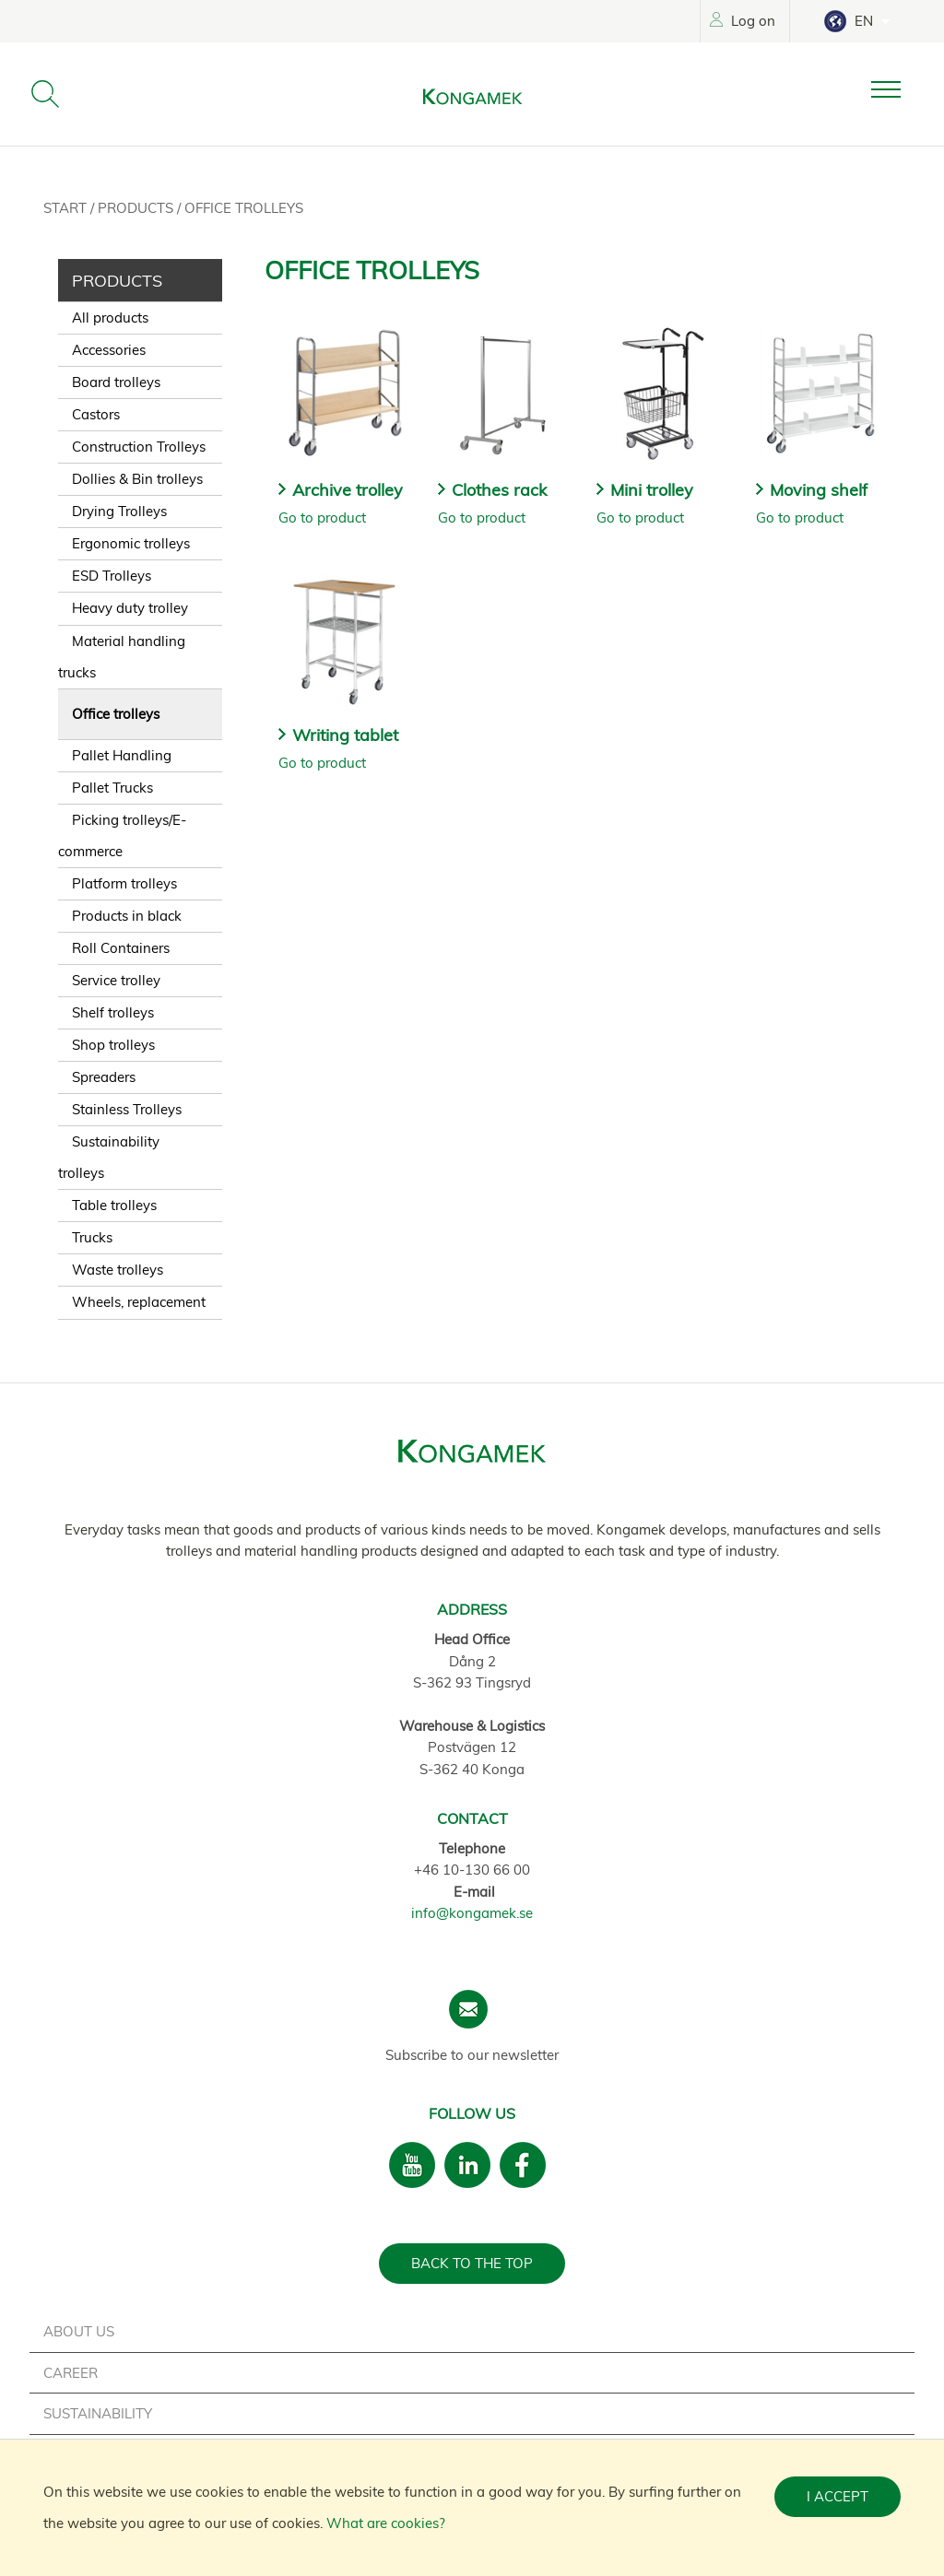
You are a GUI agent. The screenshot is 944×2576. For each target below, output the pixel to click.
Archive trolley (347, 489)
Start (66, 208)
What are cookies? (385, 2523)
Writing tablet (345, 735)
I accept (837, 2496)
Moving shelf (818, 489)
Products (137, 208)
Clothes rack (499, 489)
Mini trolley (651, 489)
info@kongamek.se (472, 1913)
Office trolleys (243, 208)
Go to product (322, 517)
